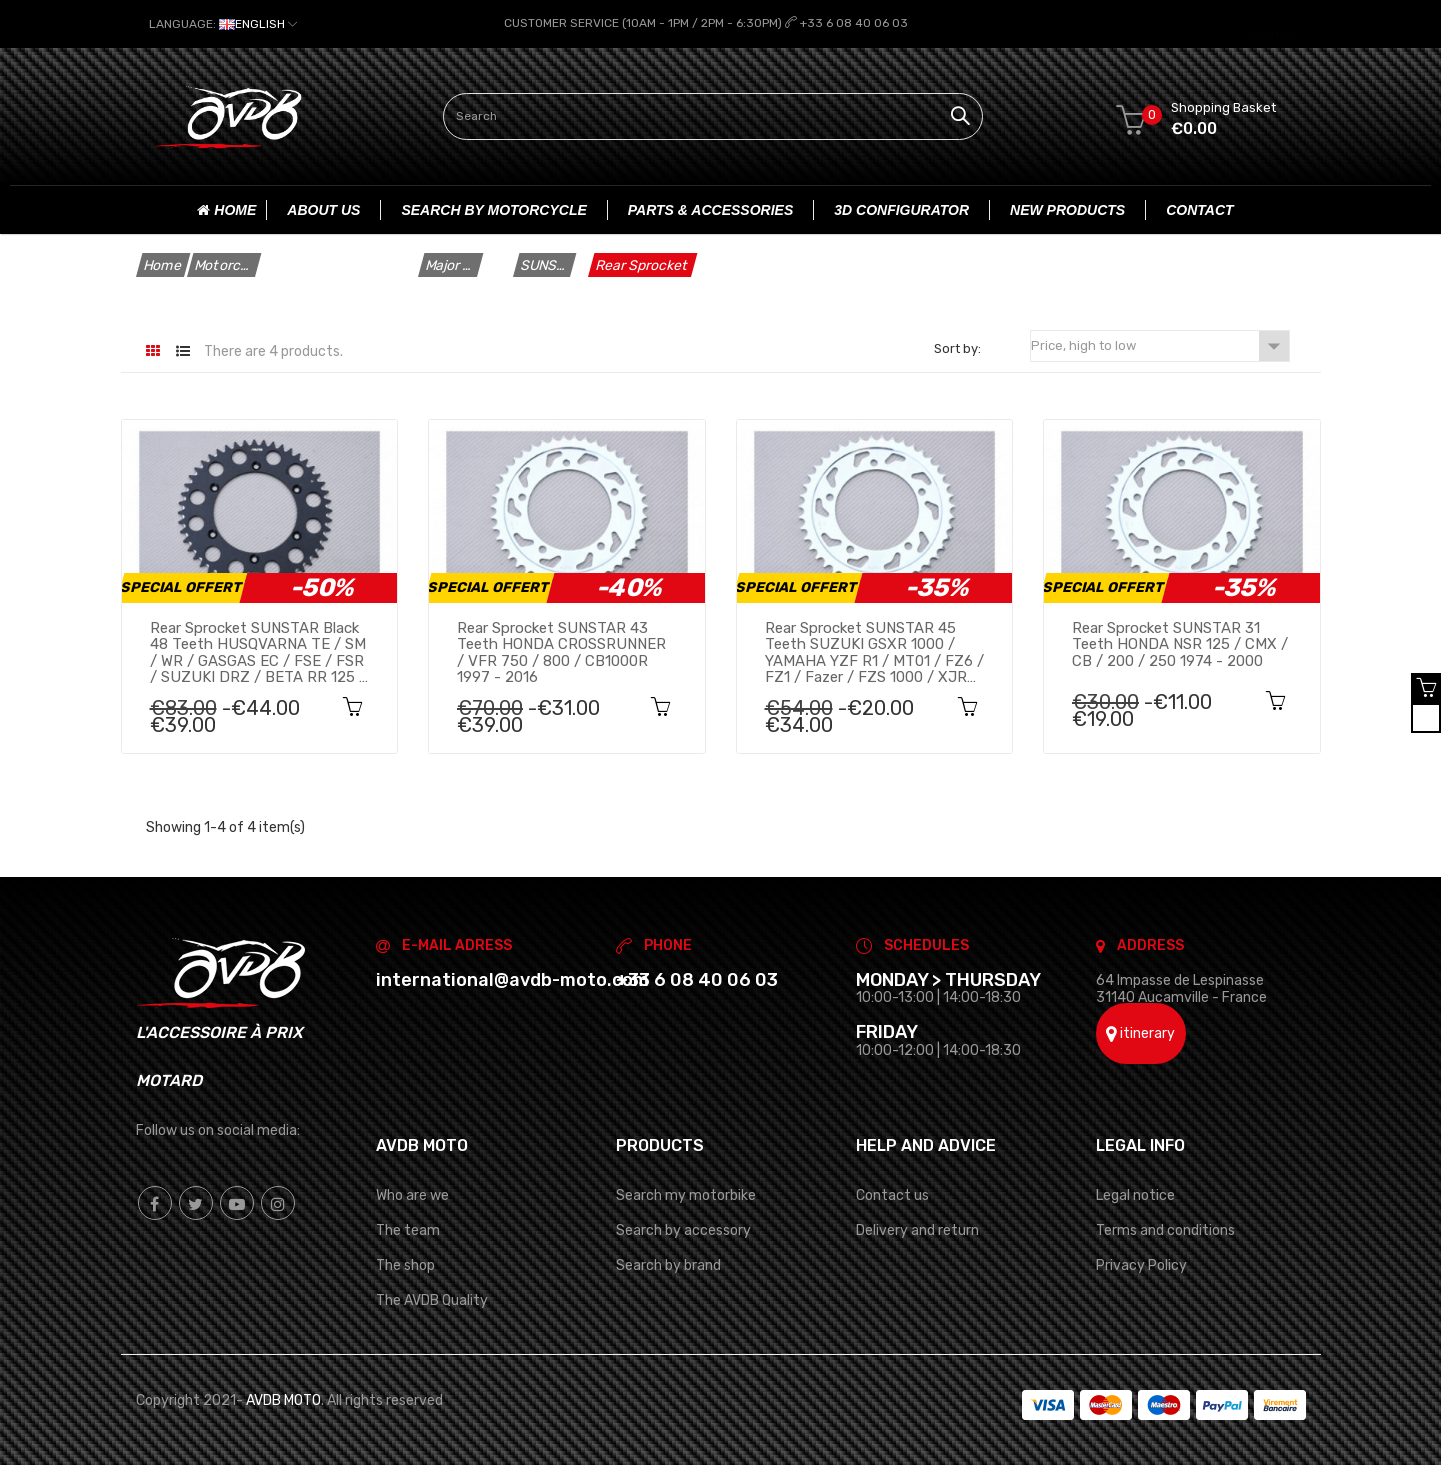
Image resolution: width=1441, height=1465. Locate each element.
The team (408, 1229)
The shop (405, 1264)
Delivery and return (917, 1229)
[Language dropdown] (223, 24)
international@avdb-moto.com (512, 979)
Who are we (412, 1194)
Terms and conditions (1165, 1229)
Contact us (892, 1194)
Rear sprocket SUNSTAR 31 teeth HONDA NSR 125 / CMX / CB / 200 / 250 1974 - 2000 (1180, 644)
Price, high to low (1160, 346)
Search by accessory (683, 1229)
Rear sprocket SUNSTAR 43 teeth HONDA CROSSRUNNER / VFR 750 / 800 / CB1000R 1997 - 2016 (561, 652)
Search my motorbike (686, 1194)
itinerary (1140, 1033)
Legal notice (1135, 1194)
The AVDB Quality (432, 1299)
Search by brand (668, 1264)
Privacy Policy (1141, 1264)
